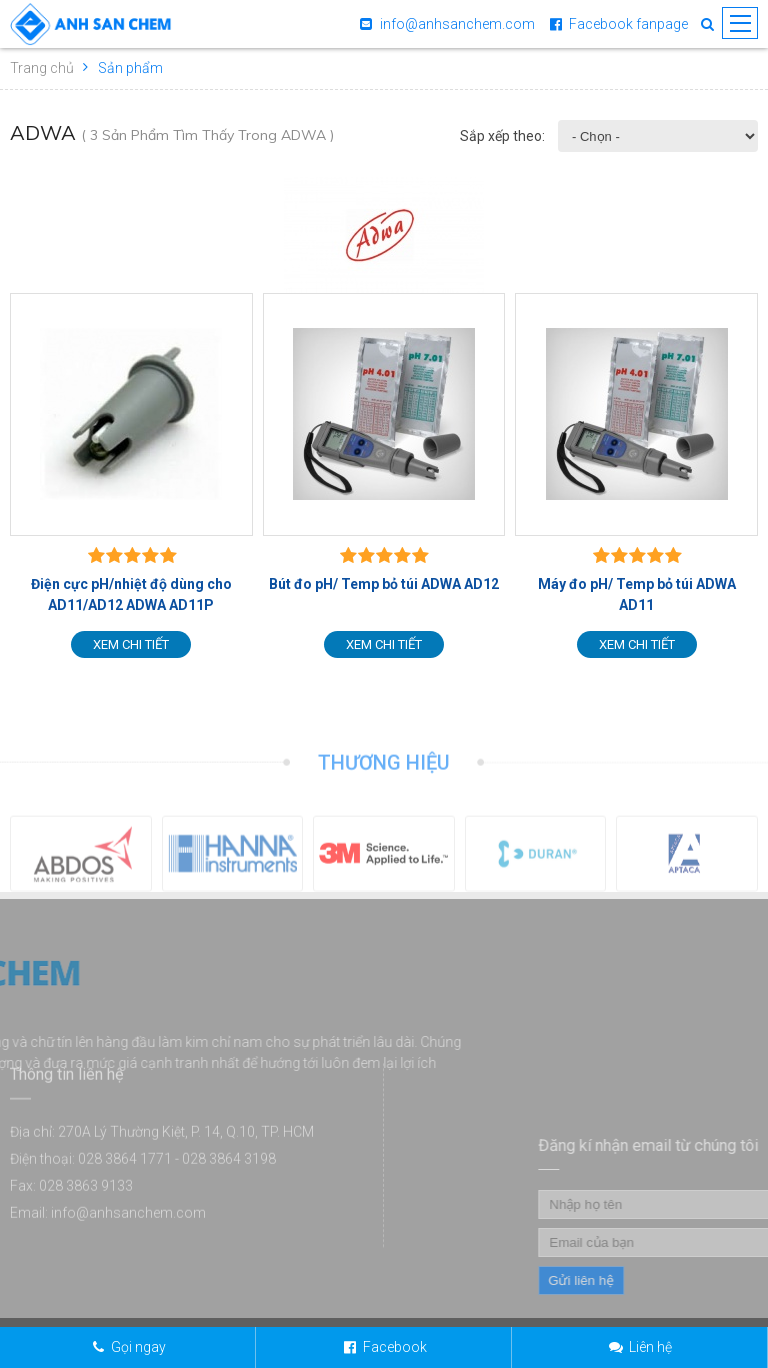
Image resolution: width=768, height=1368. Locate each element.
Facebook (395, 1347)
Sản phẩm (130, 68)
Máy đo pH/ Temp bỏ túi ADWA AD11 (637, 594)
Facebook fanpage (628, 24)
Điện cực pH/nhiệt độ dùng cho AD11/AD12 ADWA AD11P (131, 594)
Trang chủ (42, 68)
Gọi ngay (138, 1347)
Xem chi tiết (131, 644)
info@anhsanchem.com (457, 24)
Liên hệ (650, 1347)
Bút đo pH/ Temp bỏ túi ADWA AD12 (384, 584)
